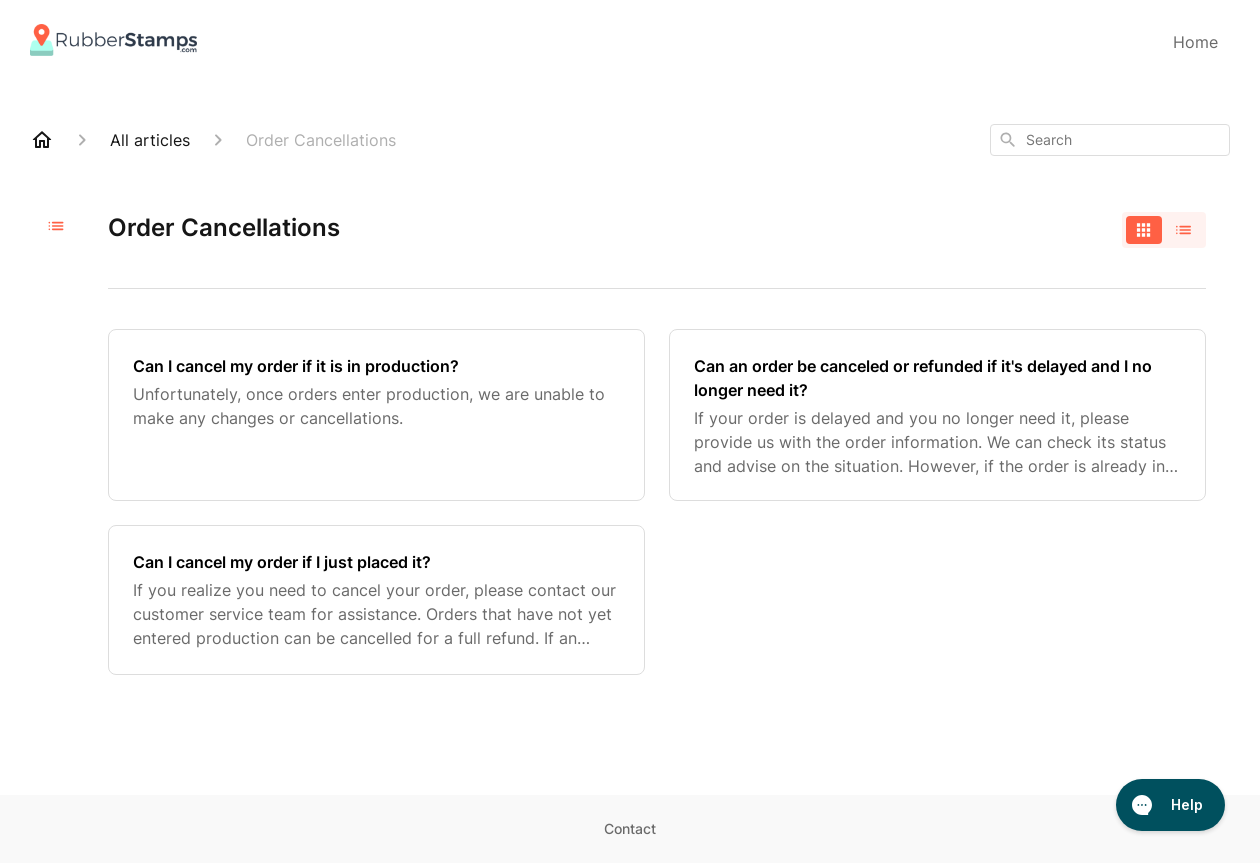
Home (1195, 42)
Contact (630, 828)
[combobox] (1110, 140)
